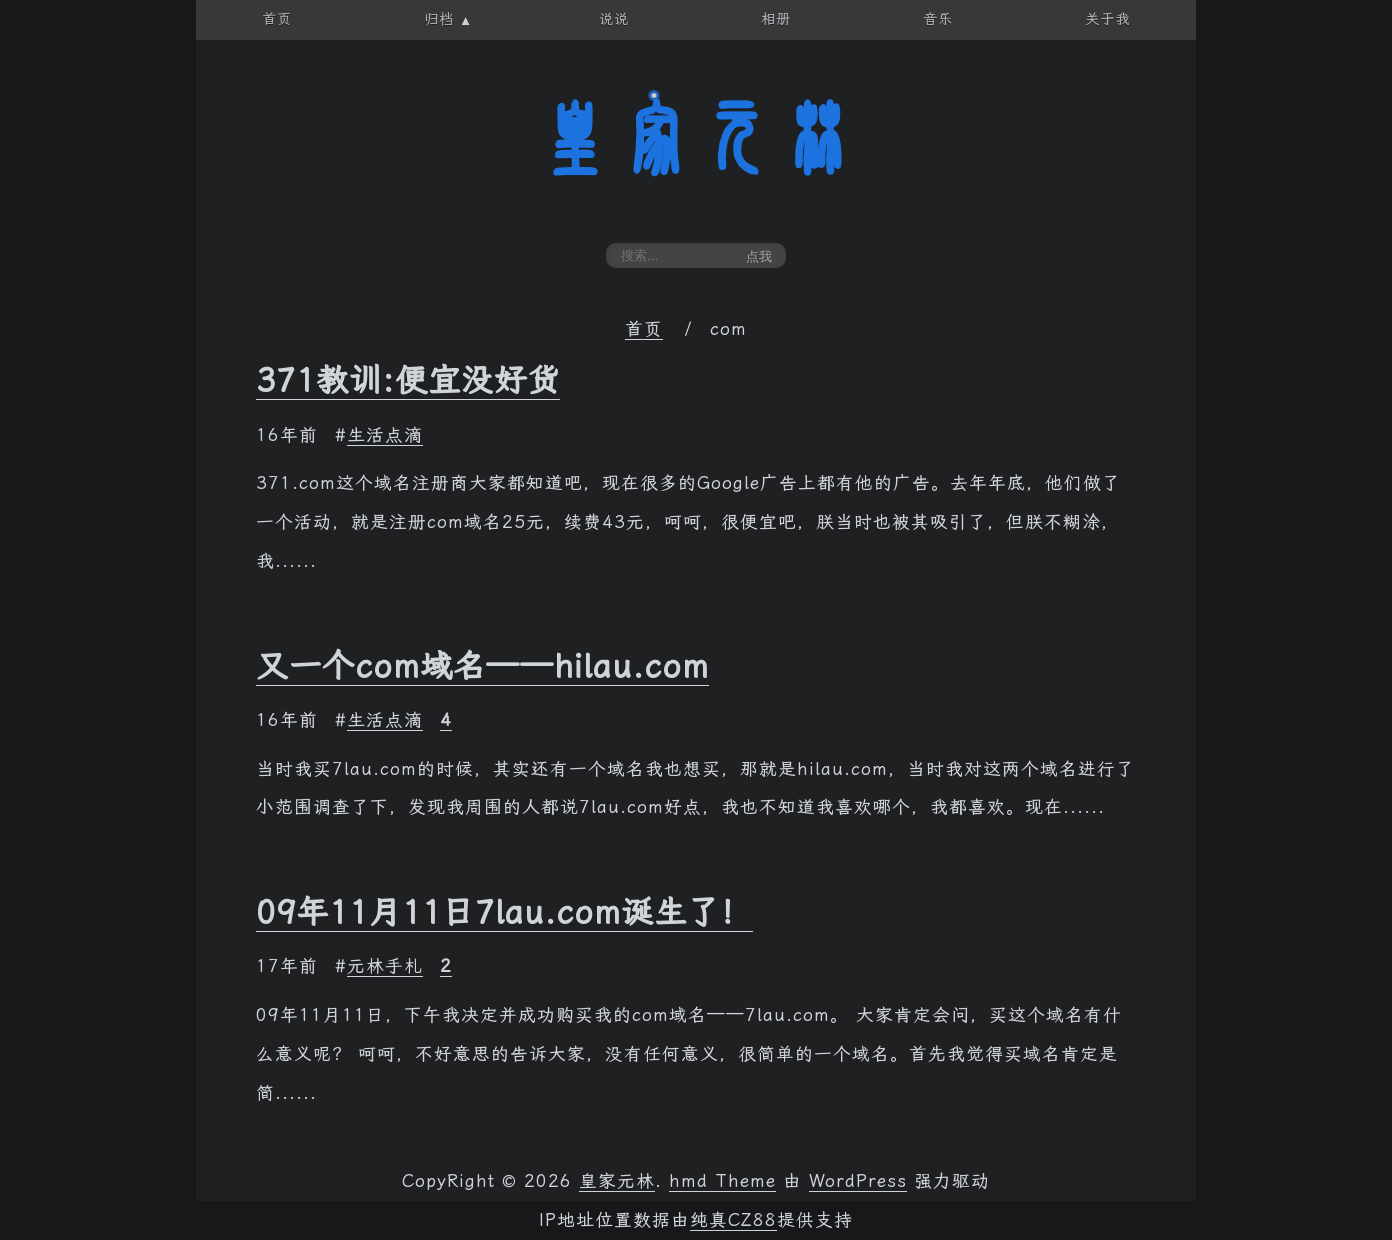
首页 (644, 329)
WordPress (858, 1181)
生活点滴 (385, 435)
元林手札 (385, 966)
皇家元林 (696, 139)
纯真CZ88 (733, 1220)
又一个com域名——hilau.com (482, 666)
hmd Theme (722, 1181)
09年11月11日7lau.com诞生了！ (504, 912)
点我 (759, 256)
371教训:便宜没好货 (408, 380)
